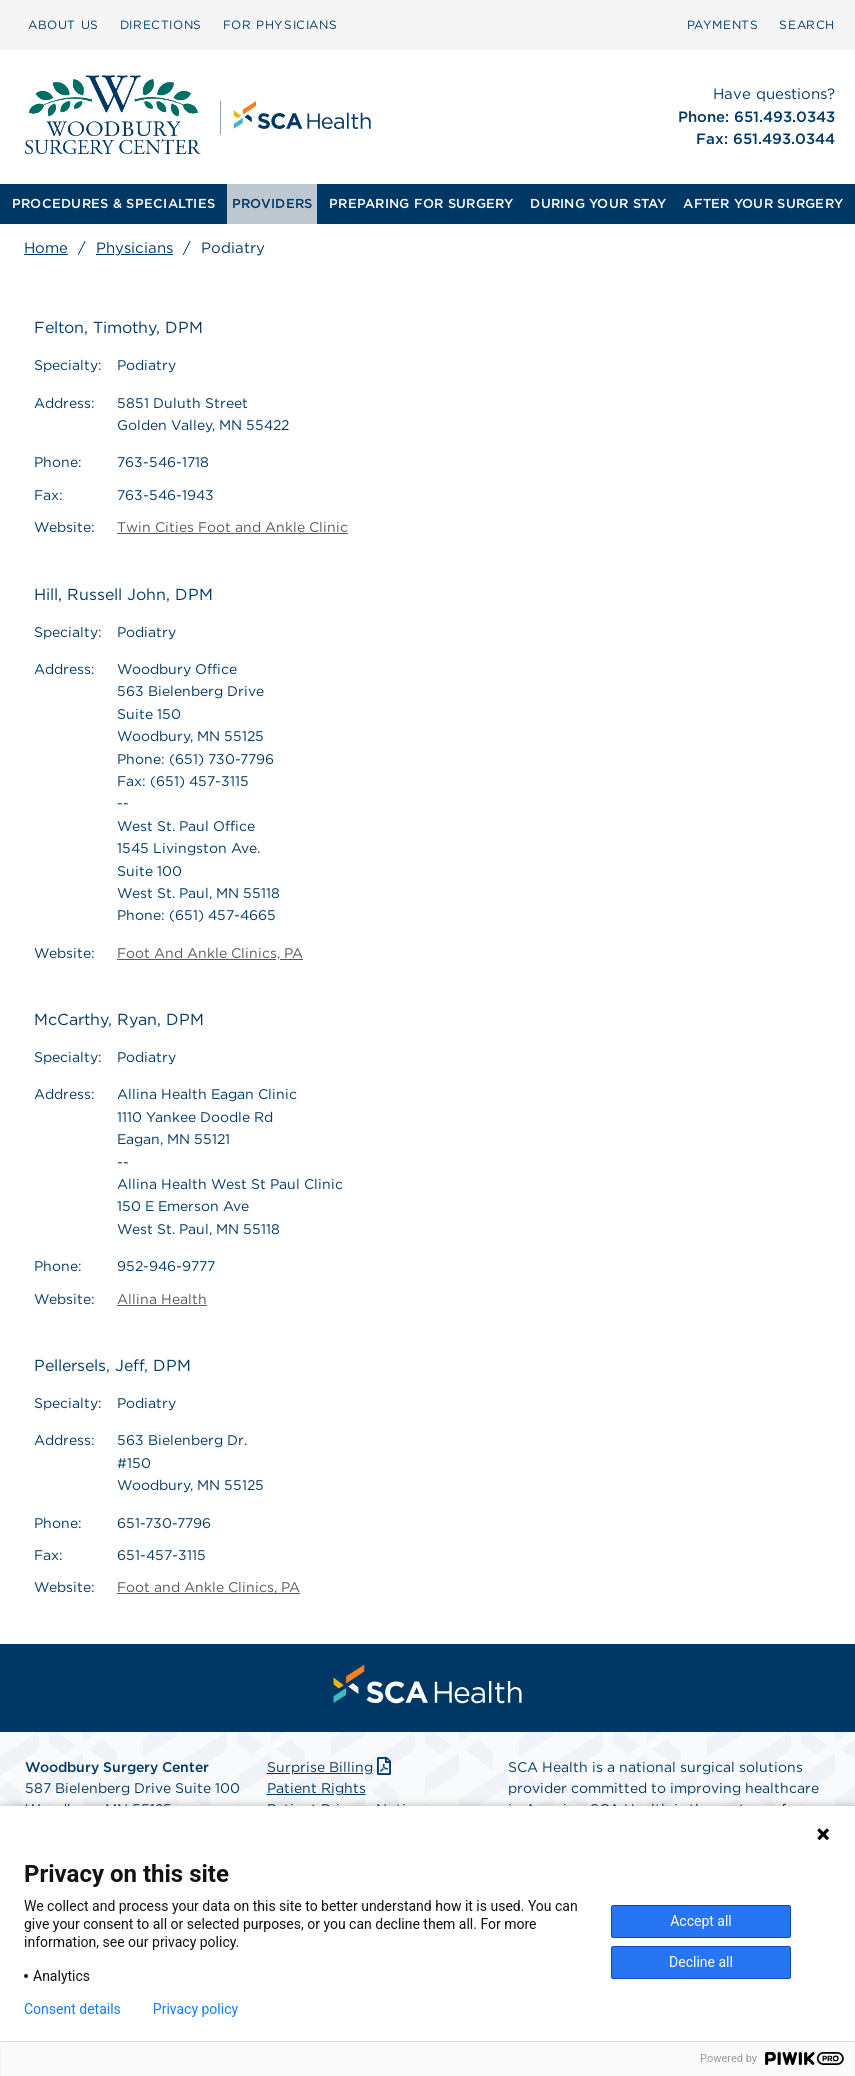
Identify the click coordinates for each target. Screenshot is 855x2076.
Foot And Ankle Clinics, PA (210, 953)
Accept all (701, 1921)
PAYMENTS (723, 24)
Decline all (701, 1962)
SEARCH (807, 24)
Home (46, 248)
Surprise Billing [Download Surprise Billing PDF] (331, 1767)
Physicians (134, 248)
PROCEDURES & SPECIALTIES (113, 203)
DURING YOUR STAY (598, 203)
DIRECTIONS (161, 24)
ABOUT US (63, 24)
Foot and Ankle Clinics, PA (208, 1587)
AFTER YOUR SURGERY (763, 203)
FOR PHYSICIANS (280, 24)
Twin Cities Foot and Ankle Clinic (232, 527)
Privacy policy (195, 2009)
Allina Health (162, 1299)
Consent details (72, 2009)
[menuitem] (63, 25)
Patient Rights (316, 1788)
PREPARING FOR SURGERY (421, 203)
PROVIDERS (272, 203)
